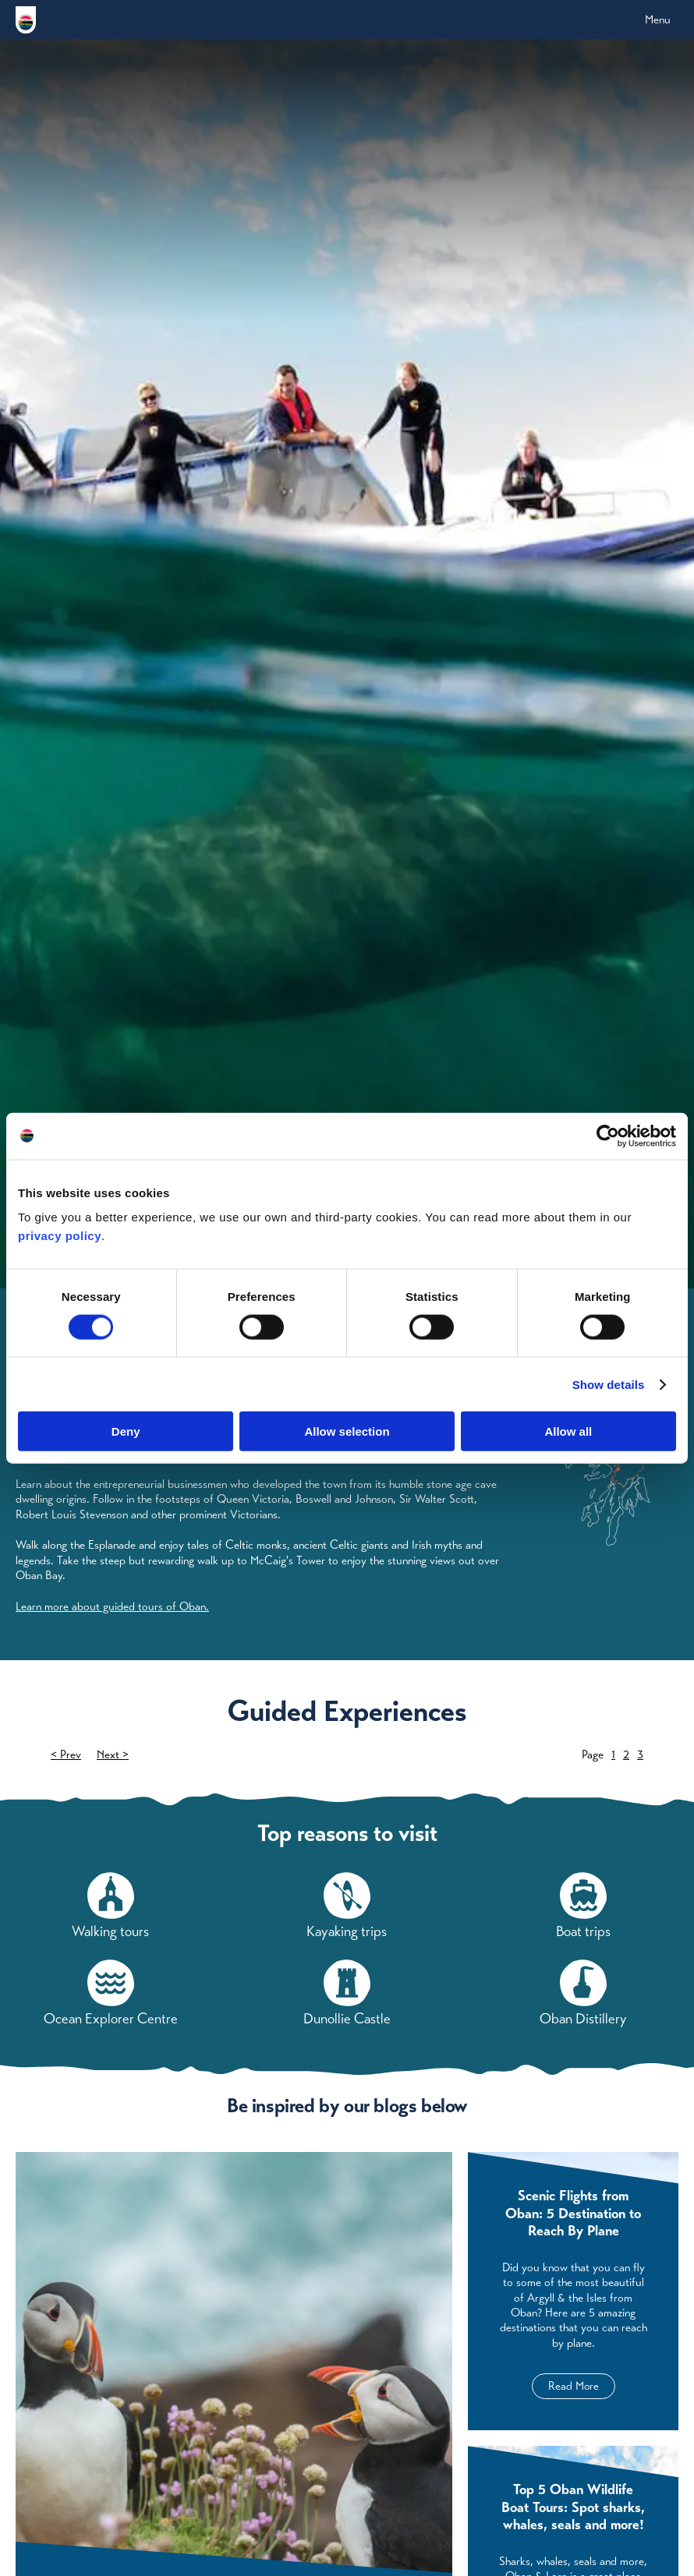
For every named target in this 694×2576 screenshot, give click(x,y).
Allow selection (346, 1431)
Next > (113, 1755)
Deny (126, 1431)
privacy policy (59, 1235)
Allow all (568, 1431)
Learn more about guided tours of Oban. (112, 1606)
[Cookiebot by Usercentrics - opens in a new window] (608, 1135)
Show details (608, 1383)
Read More (573, 2388)
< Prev (66, 1755)
